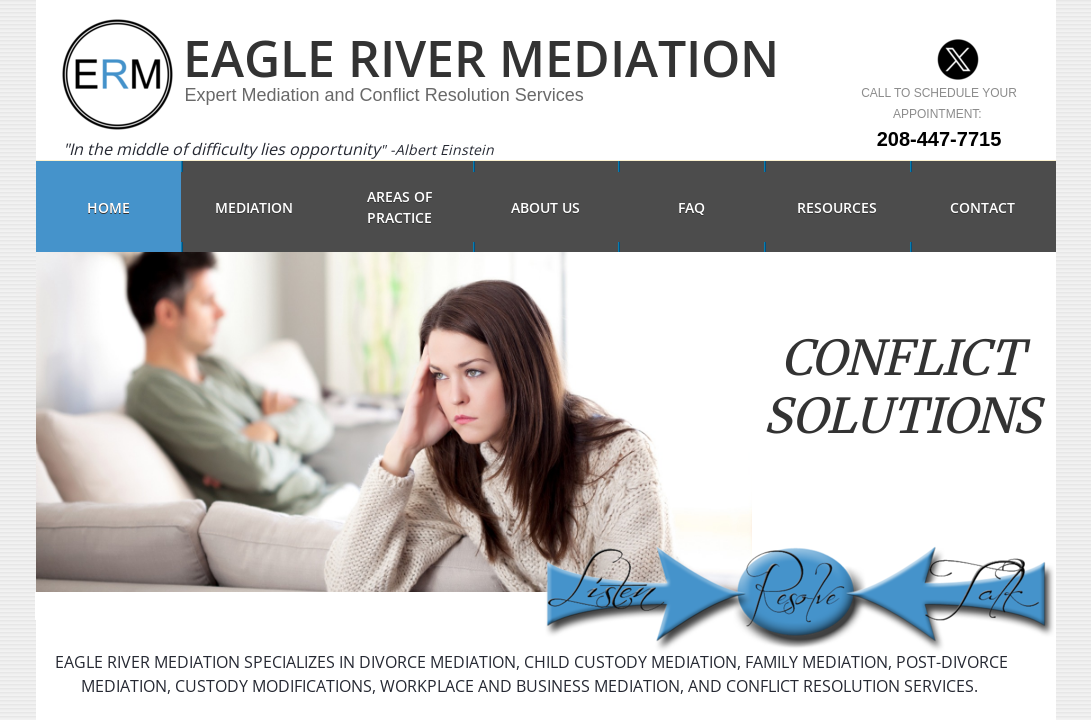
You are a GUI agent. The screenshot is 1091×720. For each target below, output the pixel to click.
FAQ (691, 207)
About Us (545, 207)
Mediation (254, 207)
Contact (982, 207)
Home (108, 207)
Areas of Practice (399, 207)
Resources (837, 207)
